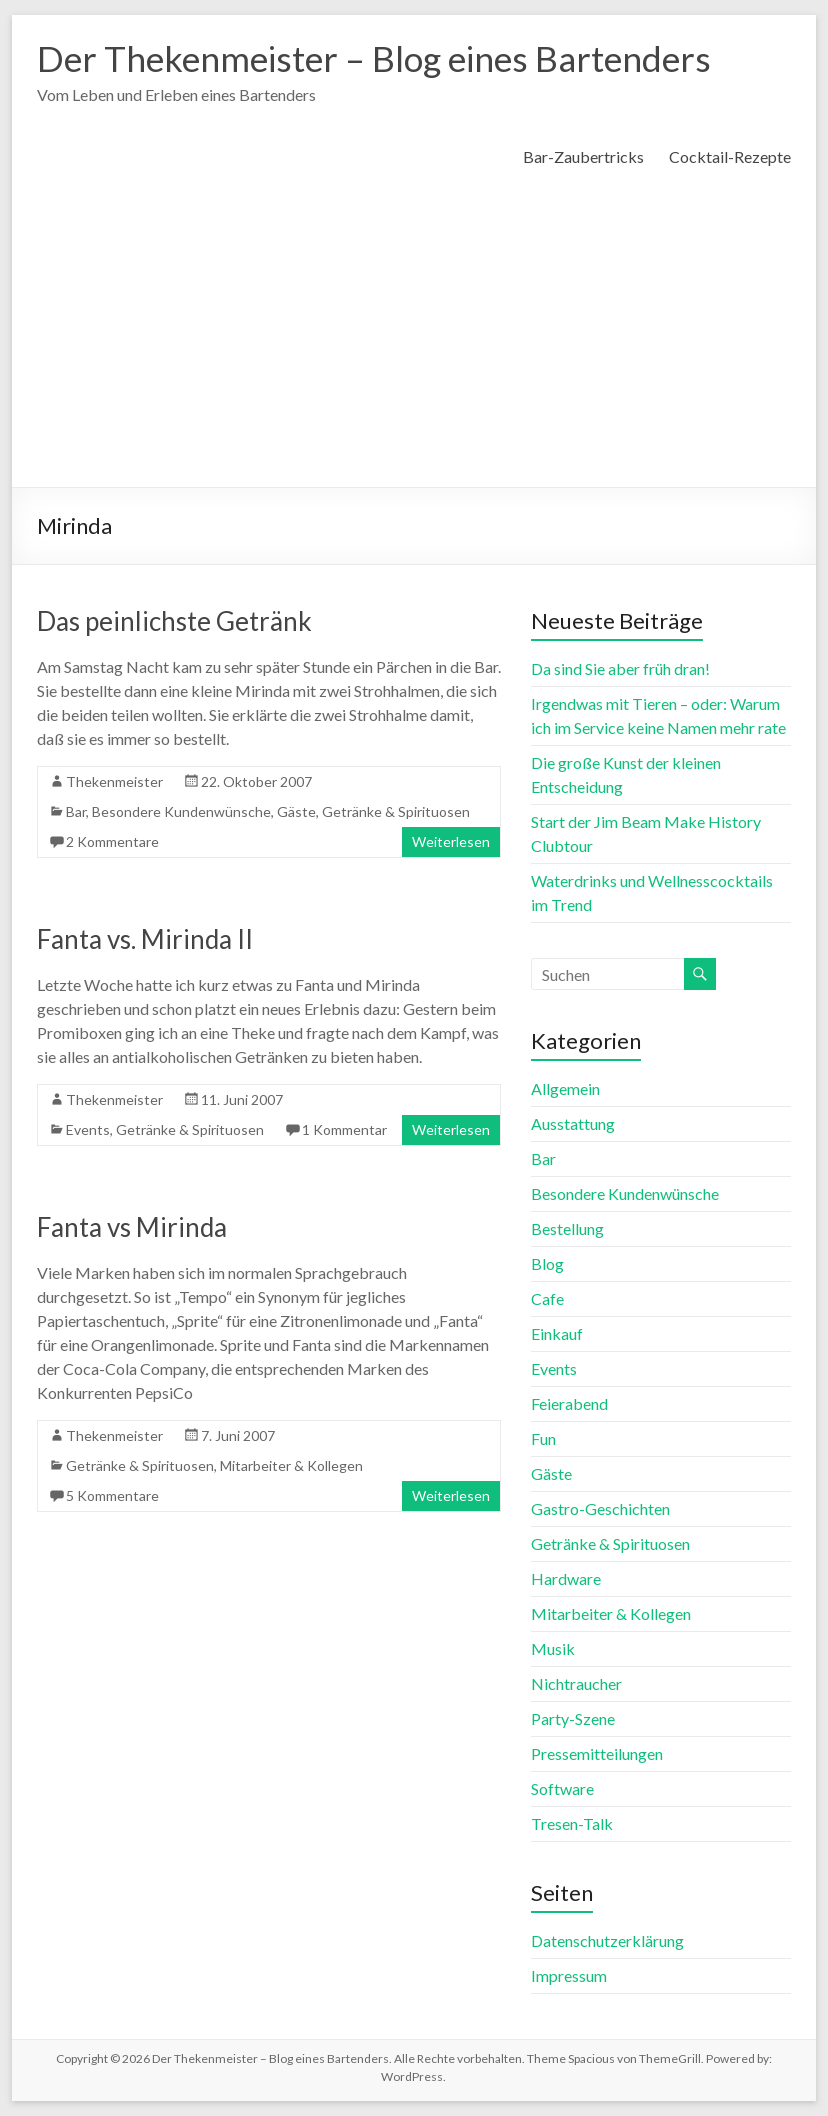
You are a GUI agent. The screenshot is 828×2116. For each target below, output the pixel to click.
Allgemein (565, 1088)
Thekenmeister (114, 781)
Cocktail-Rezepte (730, 156)
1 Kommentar (344, 1129)
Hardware (566, 1578)
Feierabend (569, 1403)
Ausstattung (573, 1123)
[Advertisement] (414, 337)
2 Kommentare (112, 841)
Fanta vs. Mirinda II (145, 939)
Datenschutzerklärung (607, 1940)
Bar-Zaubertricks (583, 156)
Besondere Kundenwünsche (181, 811)
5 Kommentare (112, 1495)
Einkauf (557, 1333)
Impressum (569, 1975)
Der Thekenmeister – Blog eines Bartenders (383, 58)
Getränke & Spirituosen (396, 811)
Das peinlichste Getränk (174, 621)
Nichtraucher (576, 1683)
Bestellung (567, 1228)
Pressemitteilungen (597, 1753)
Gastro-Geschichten (600, 1508)
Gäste (296, 811)
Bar (76, 811)
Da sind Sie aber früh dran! (620, 668)
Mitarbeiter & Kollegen (291, 1465)
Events (88, 1129)
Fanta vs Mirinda (132, 1227)
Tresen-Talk (572, 1823)
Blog (547, 1263)
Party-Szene (573, 1718)
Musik (553, 1648)
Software (562, 1788)
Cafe (547, 1298)
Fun (543, 1438)
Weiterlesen (451, 841)
